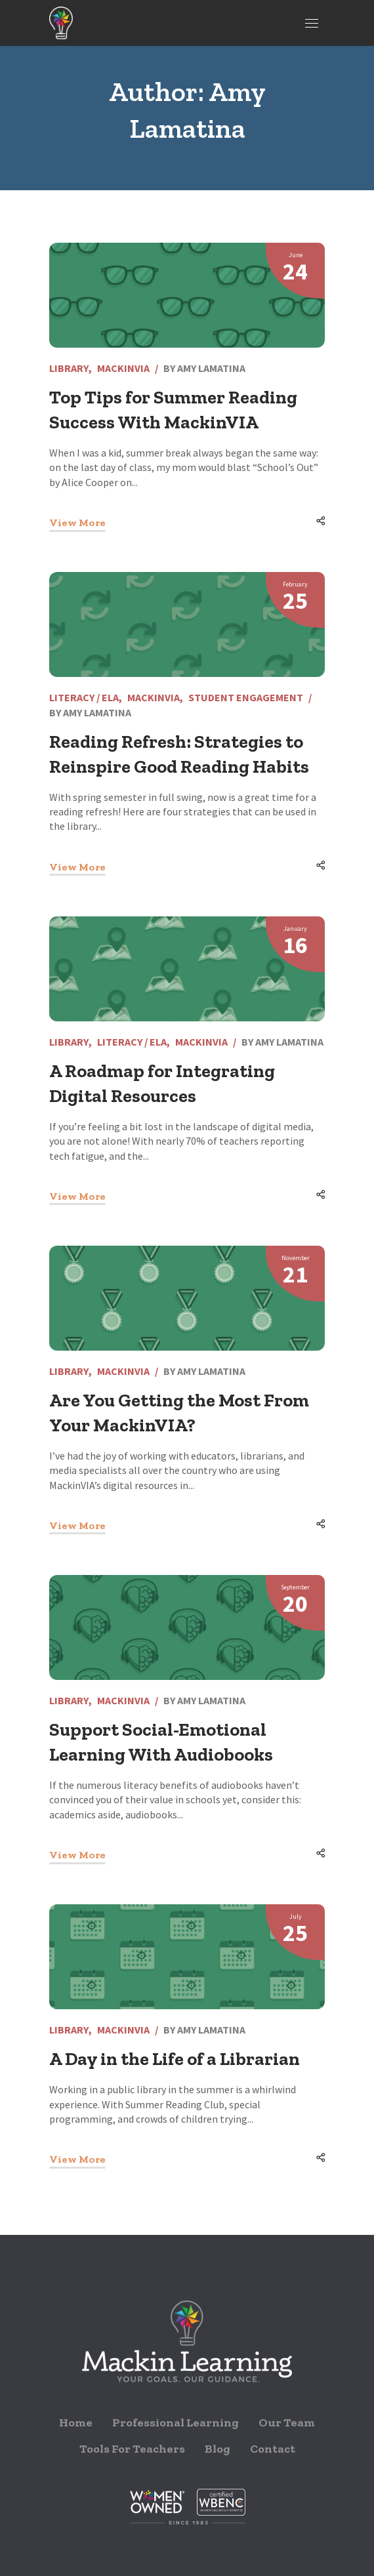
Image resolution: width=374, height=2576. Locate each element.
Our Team (287, 2422)
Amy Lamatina (211, 368)
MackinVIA (123, 368)
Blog (217, 2449)
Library (69, 368)
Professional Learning (175, 2422)
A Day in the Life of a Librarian (174, 2059)
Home (76, 2422)
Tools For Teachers (132, 2449)
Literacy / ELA (84, 697)
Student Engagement (245, 697)
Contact (272, 2449)
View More (77, 522)
